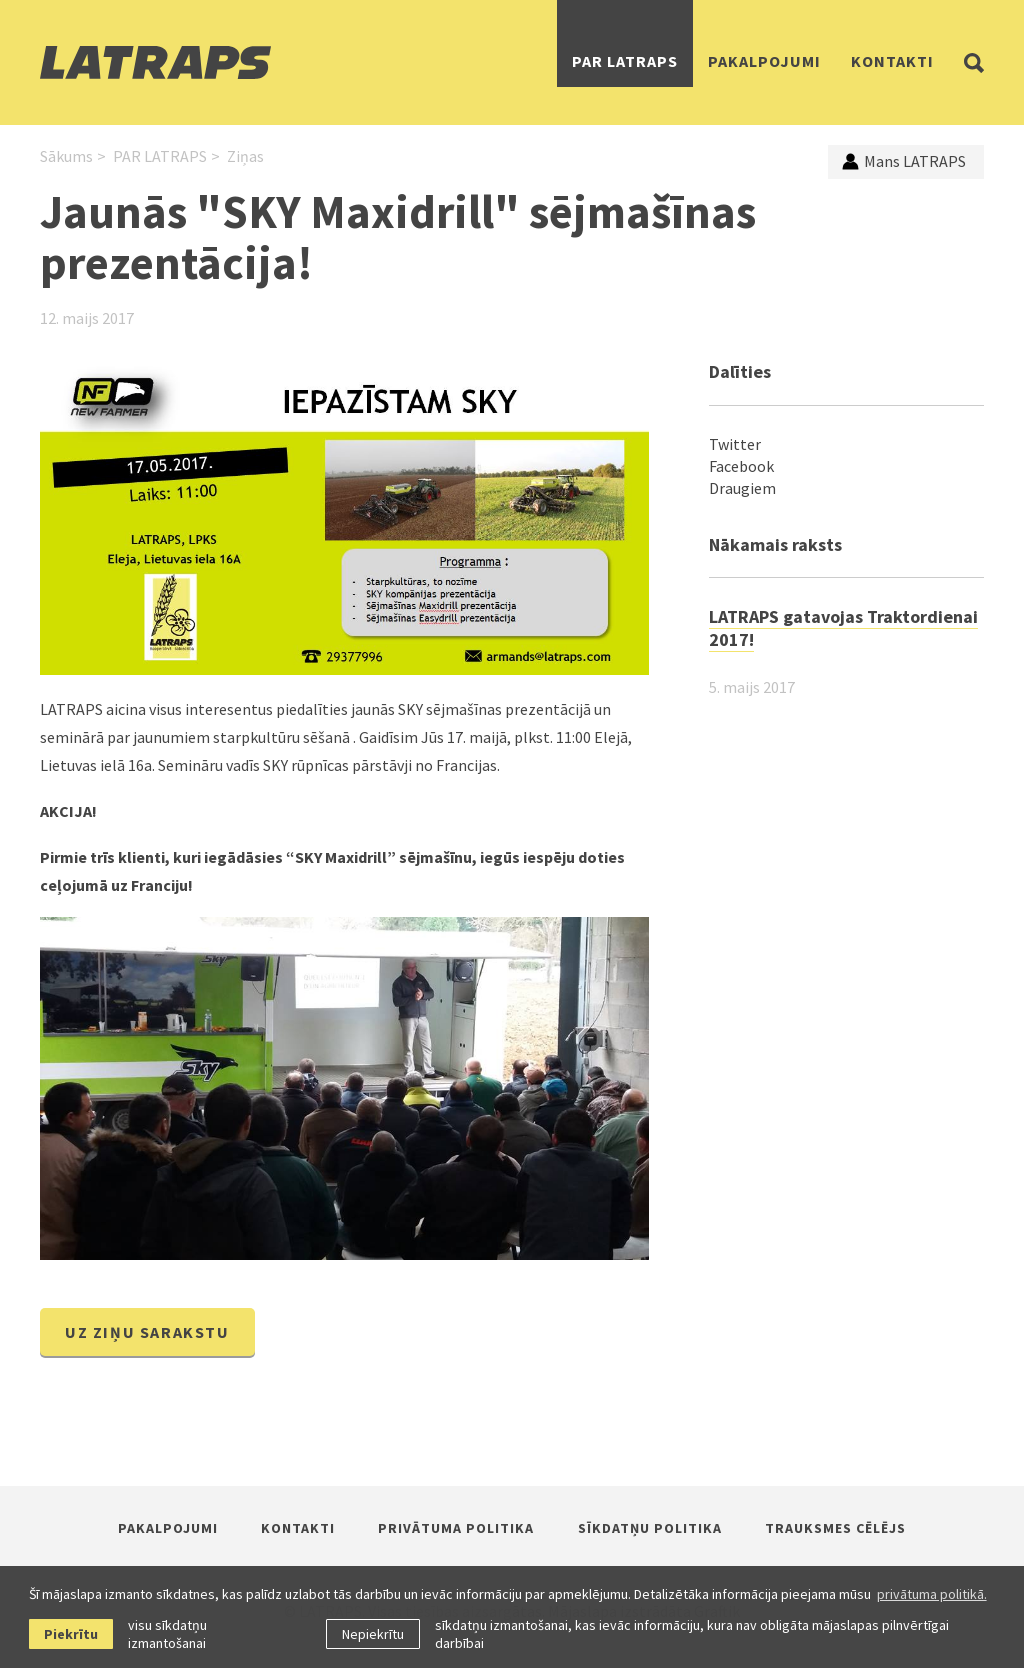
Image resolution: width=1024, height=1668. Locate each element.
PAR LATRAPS (625, 61)
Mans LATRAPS (904, 161)
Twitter (735, 444)
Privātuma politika (456, 1528)
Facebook (741, 466)
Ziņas (245, 156)
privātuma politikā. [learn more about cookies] (932, 1594)
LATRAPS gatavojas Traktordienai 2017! (843, 628)
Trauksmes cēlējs (835, 1528)
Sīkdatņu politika (650, 1528)
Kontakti (892, 61)
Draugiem (742, 488)
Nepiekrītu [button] (373, 1634)
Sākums (66, 156)
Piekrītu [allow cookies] (71, 1634)
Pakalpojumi (764, 61)
